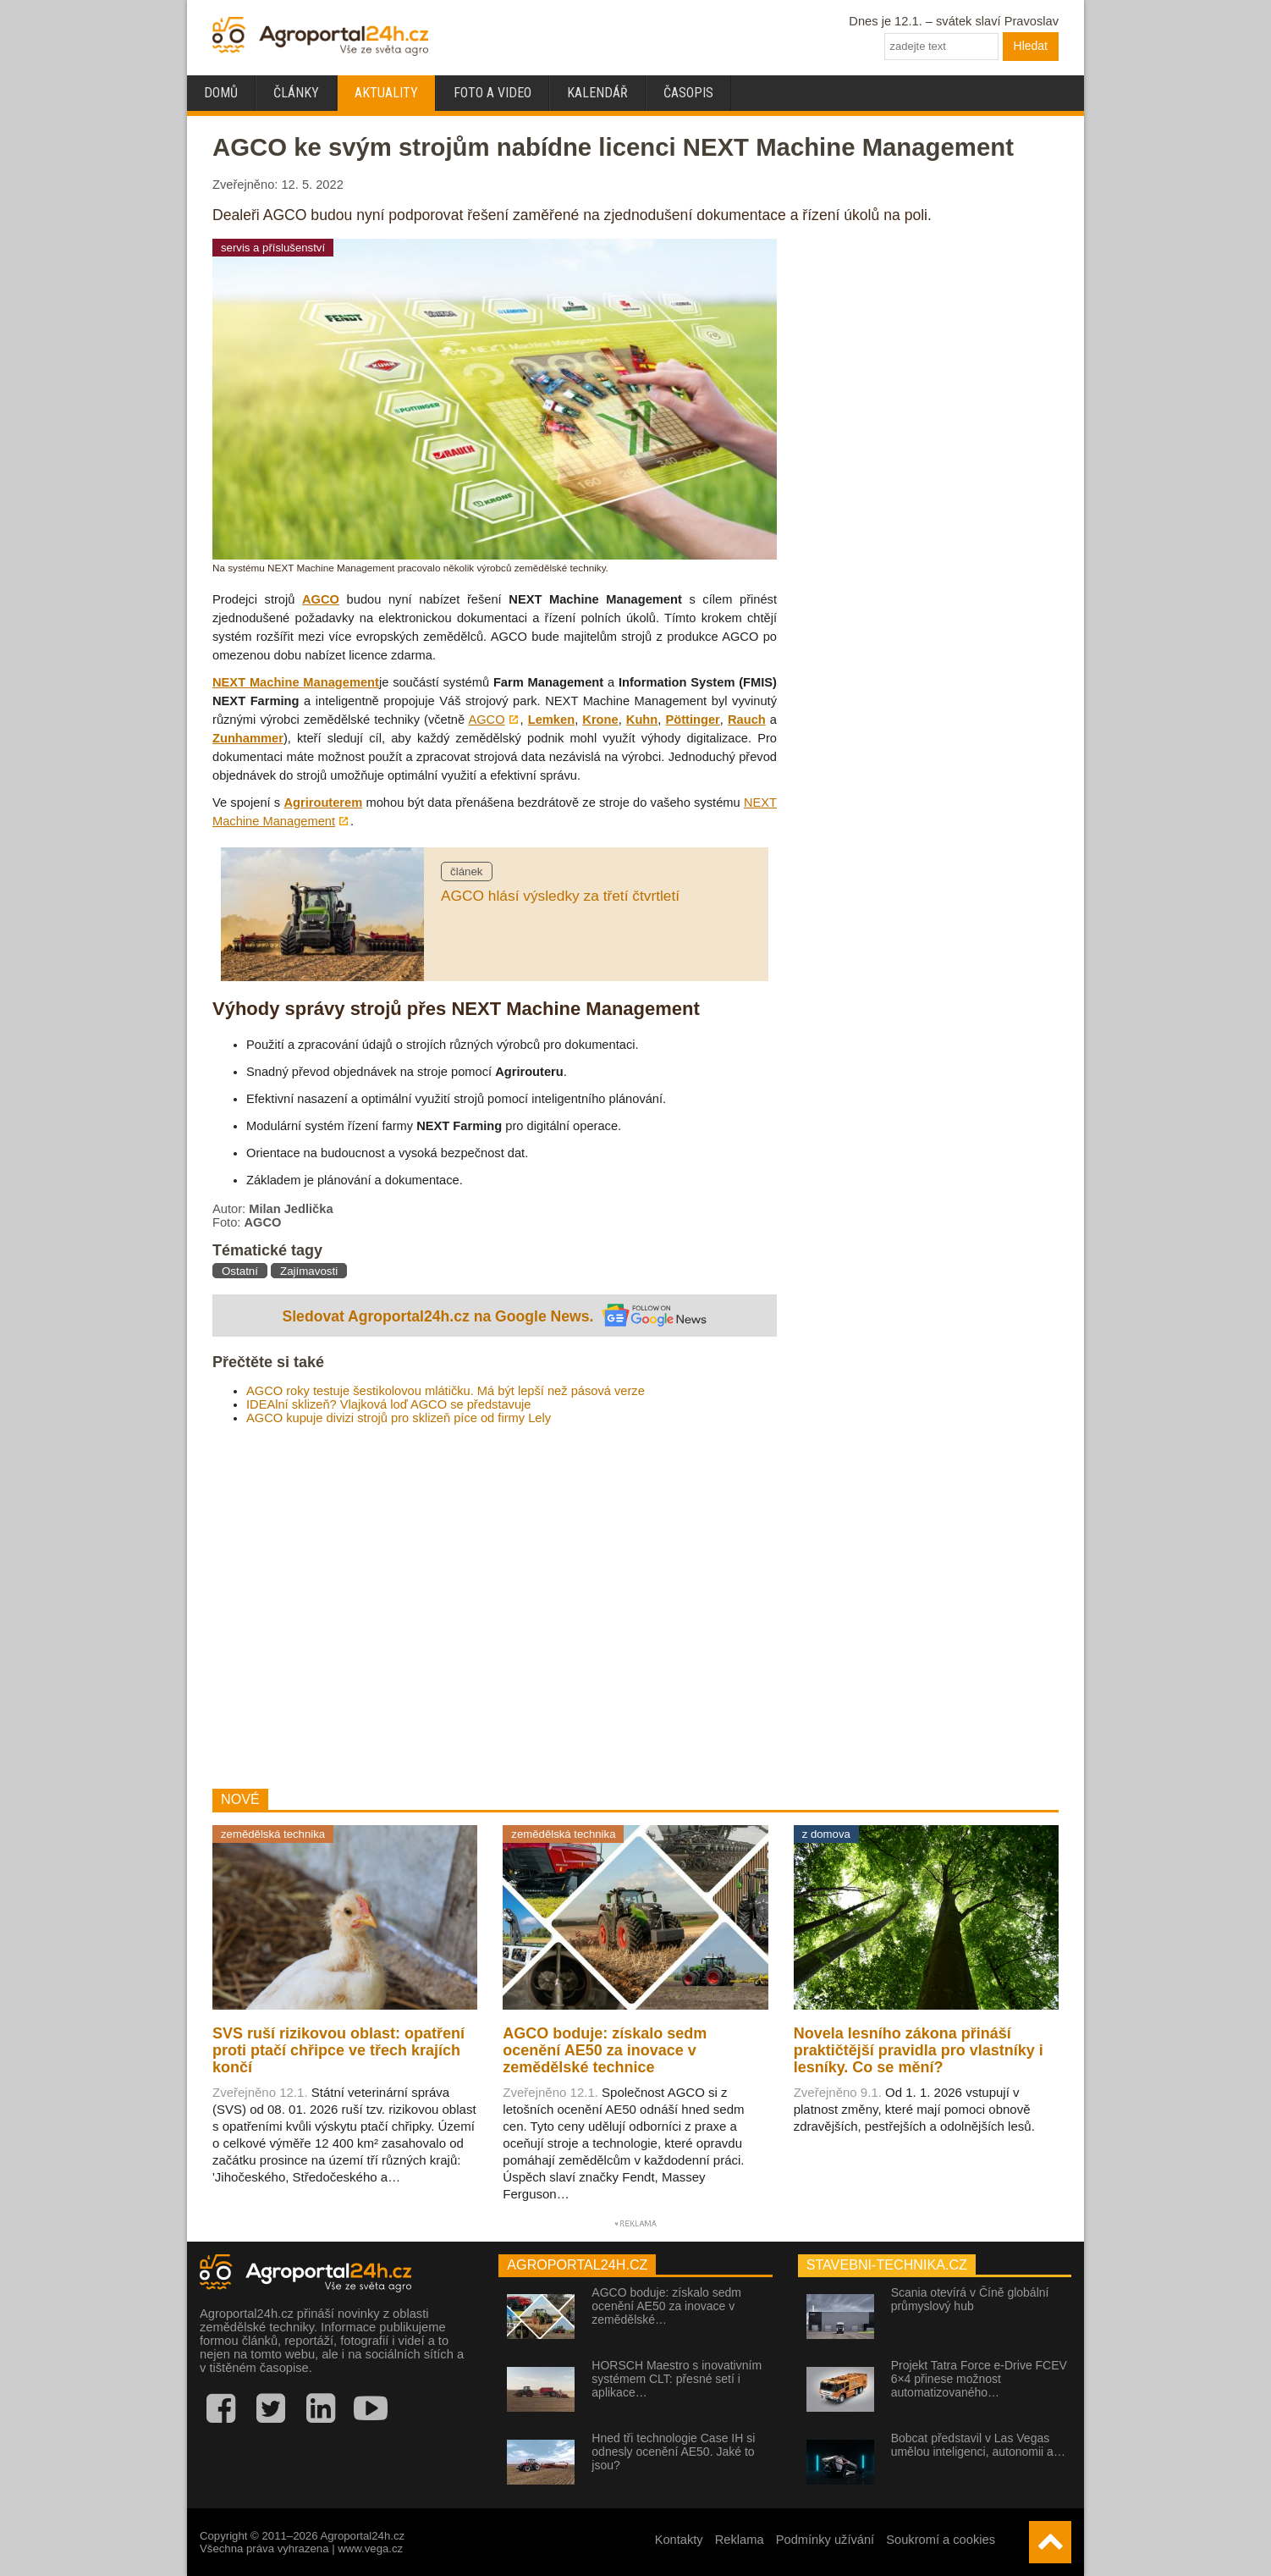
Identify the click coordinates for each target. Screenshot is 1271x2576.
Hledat (1031, 45)
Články (296, 93)
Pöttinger (692, 719)
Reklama (739, 2539)
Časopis (688, 93)
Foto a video (492, 93)
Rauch (747, 719)
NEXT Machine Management (295, 682)
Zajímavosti (309, 1271)
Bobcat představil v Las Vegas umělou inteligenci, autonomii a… (978, 2444)
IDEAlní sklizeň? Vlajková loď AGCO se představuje (388, 1404)
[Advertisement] (494, 1606)
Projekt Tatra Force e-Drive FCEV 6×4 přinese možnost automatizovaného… (979, 2378)
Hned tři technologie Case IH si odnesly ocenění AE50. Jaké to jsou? (673, 2451)
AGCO (320, 599)
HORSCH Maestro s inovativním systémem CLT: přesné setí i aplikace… (676, 2378)
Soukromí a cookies (940, 2539)
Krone (600, 719)
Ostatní (240, 1271)
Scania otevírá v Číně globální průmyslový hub (970, 2299)
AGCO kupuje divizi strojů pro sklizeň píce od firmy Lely (398, 1418)
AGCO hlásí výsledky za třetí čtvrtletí (560, 895)
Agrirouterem (322, 802)
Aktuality (386, 93)
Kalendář (597, 93)
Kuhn (642, 719)
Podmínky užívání (825, 2539)
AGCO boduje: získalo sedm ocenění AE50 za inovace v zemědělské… (666, 2306)
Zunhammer (247, 738)
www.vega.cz (370, 2548)
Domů (221, 93)
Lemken (551, 719)
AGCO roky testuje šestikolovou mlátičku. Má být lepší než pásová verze (445, 1391)
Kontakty (679, 2539)
